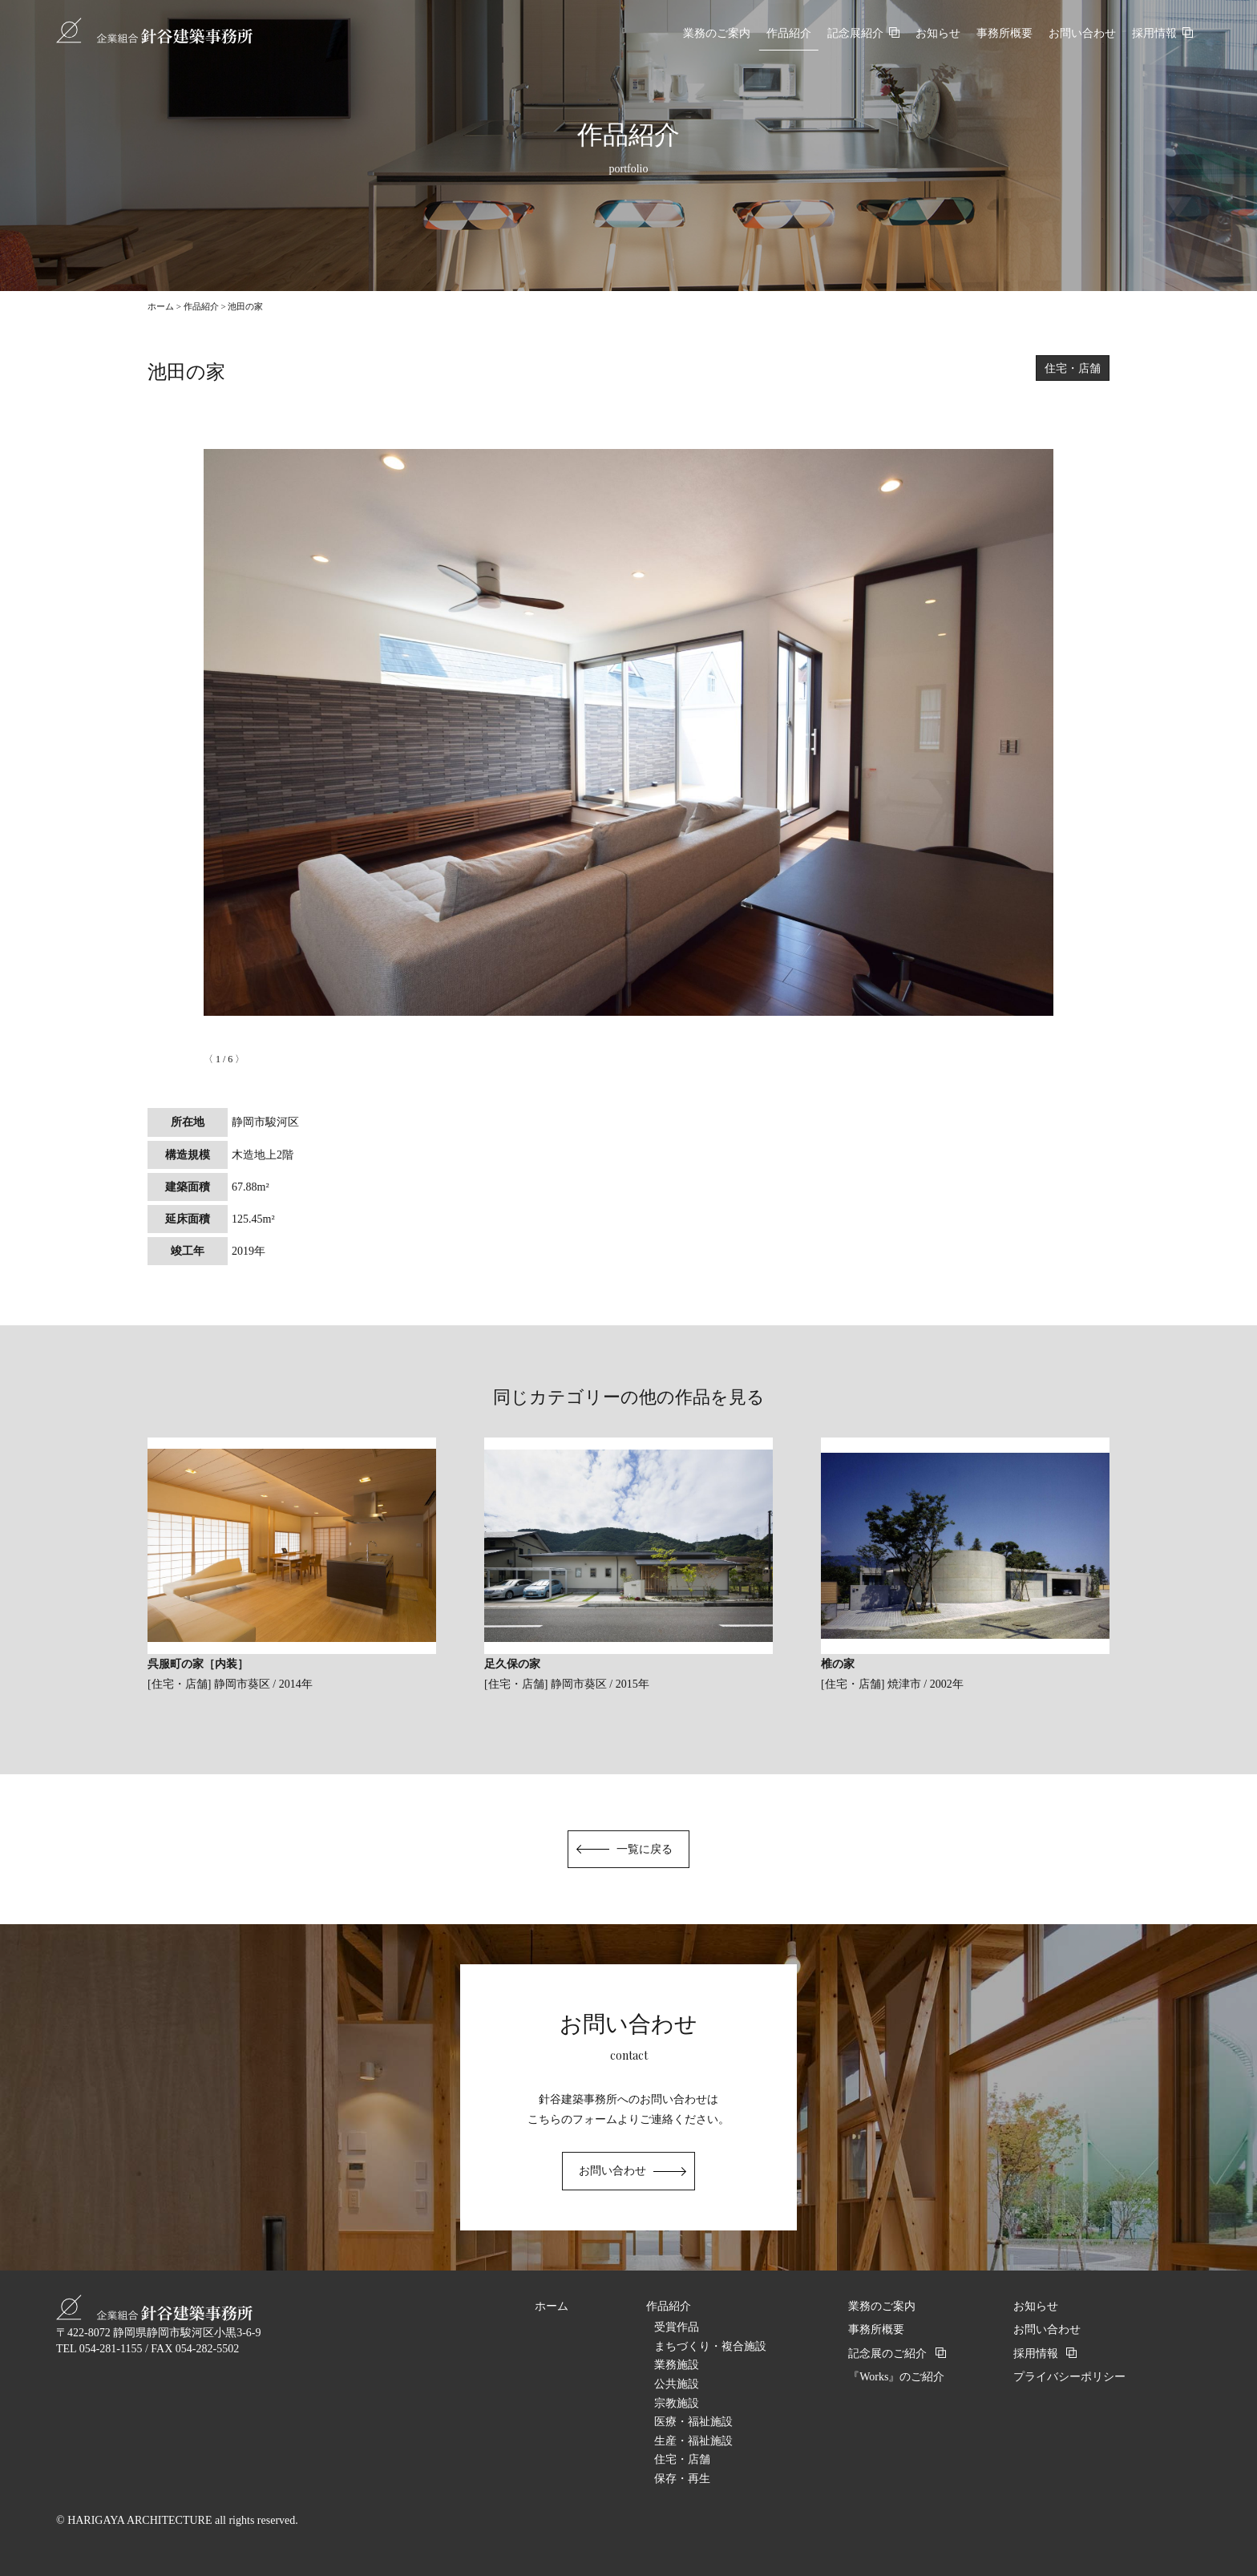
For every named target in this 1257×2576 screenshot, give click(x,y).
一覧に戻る (644, 1849)
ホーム (161, 306)
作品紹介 (201, 306)
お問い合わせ (612, 2171)
